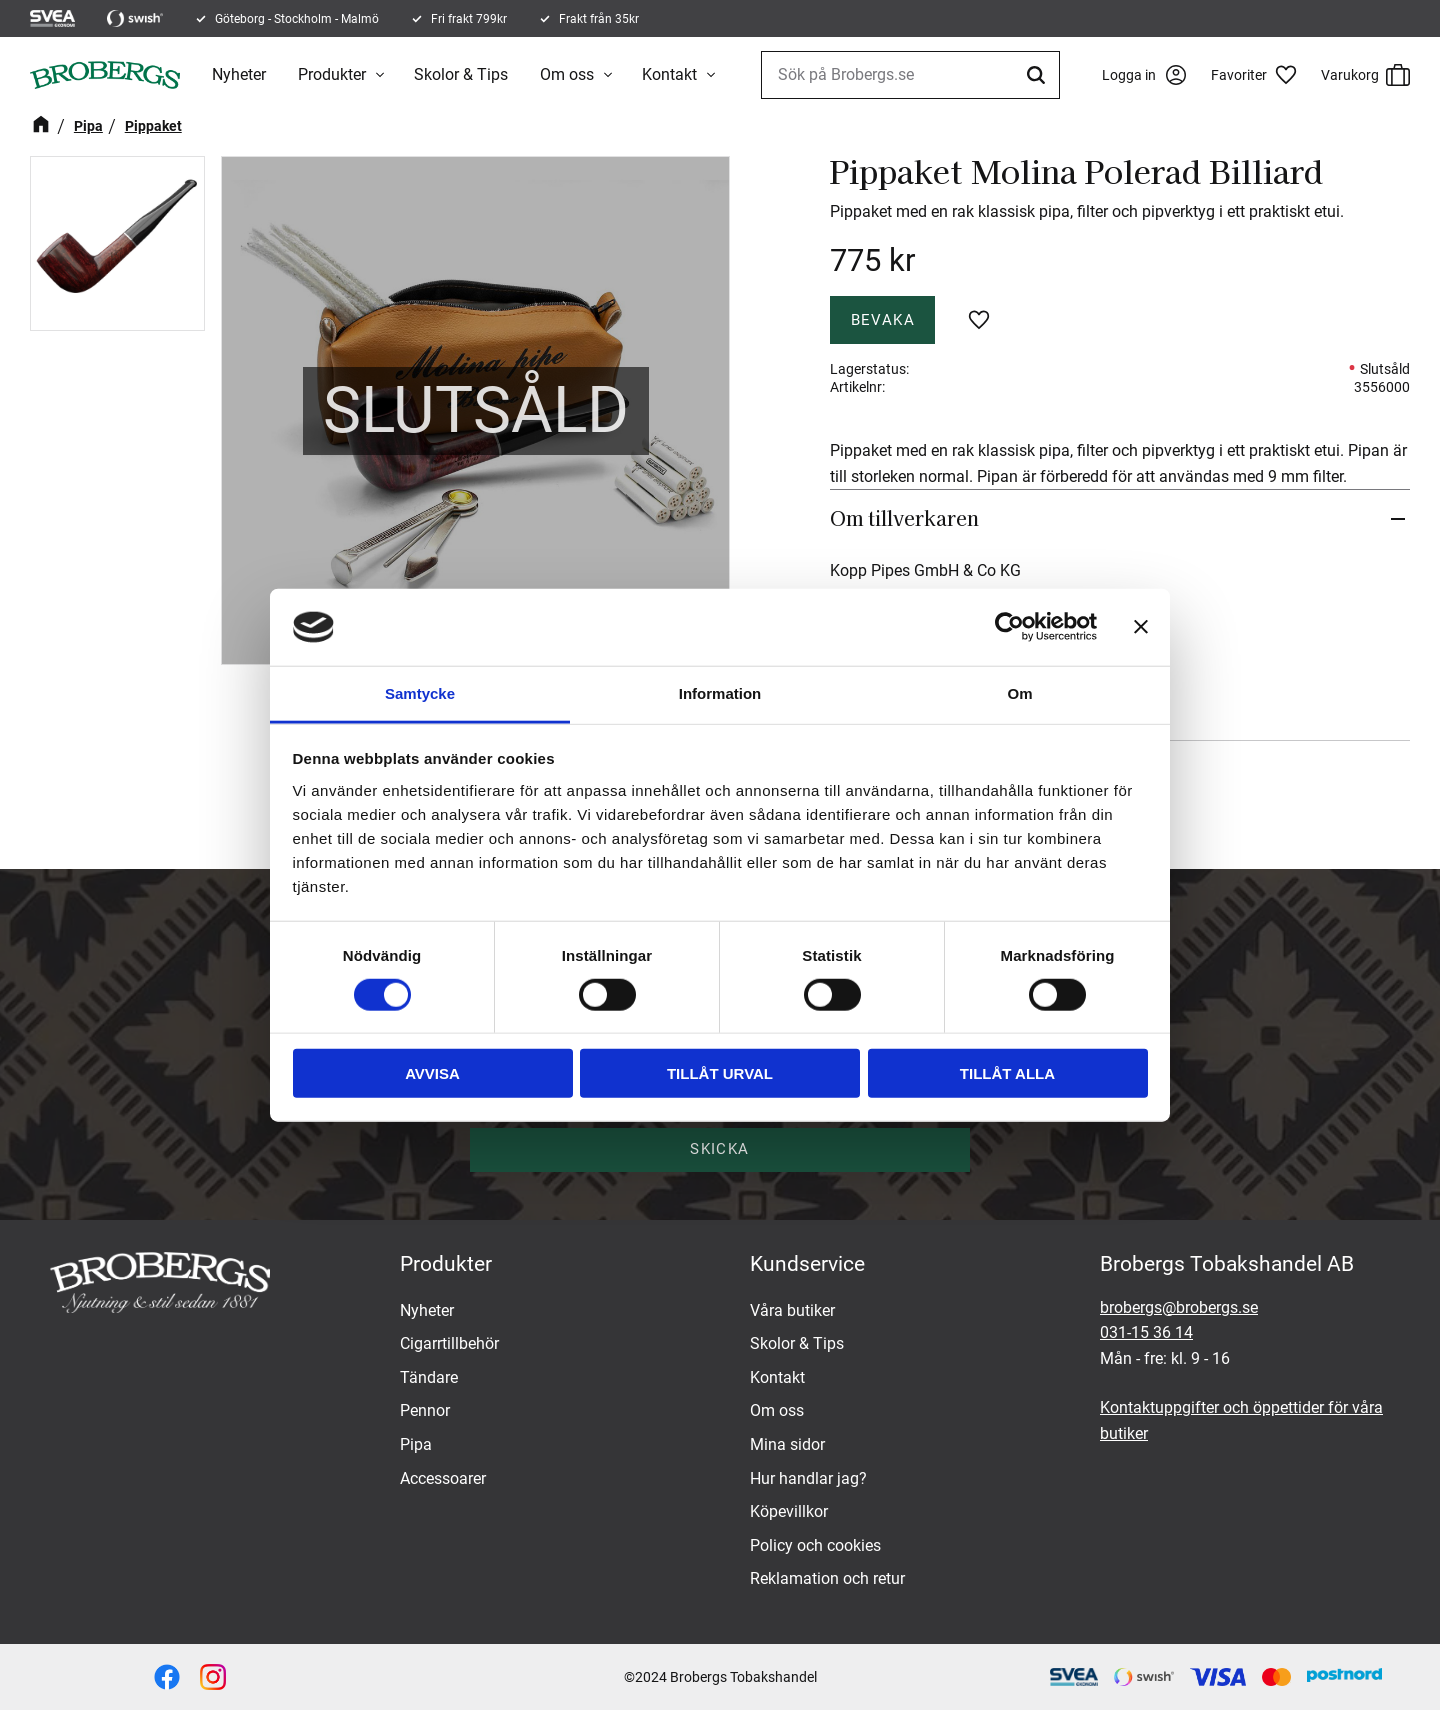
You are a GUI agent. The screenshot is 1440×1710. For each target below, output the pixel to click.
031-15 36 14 (1146, 1332)
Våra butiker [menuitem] (792, 1310)
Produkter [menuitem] (332, 74)
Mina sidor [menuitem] (787, 1444)
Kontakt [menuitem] (669, 74)
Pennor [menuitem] (425, 1410)
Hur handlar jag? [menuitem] (808, 1478)
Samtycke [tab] (420, 693)
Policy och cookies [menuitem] (815, 1545)
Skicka (719, 1149)
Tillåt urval (720, 1073)
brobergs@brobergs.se (1179, 1307)
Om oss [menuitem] (567, 74)
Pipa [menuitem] (416, 1444)
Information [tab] (720, 693)
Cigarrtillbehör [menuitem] (449, 1343)
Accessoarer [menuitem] (443, 1478)
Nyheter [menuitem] (239, 74)
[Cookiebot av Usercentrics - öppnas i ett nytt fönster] (1009, 627)
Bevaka (883, 320)
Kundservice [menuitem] (807, 1264)
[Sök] (1039, 75)
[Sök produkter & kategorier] (910, 75)
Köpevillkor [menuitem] (789, 1511)
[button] (1261, 75)
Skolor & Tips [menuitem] (461, 74)
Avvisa (432, 1073)
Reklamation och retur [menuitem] (827, 1578)
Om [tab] (1019, 693)
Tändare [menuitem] (429, 1377)
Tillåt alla (1007, 1073)
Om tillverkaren (904, 518)
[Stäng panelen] (1141, 627)
